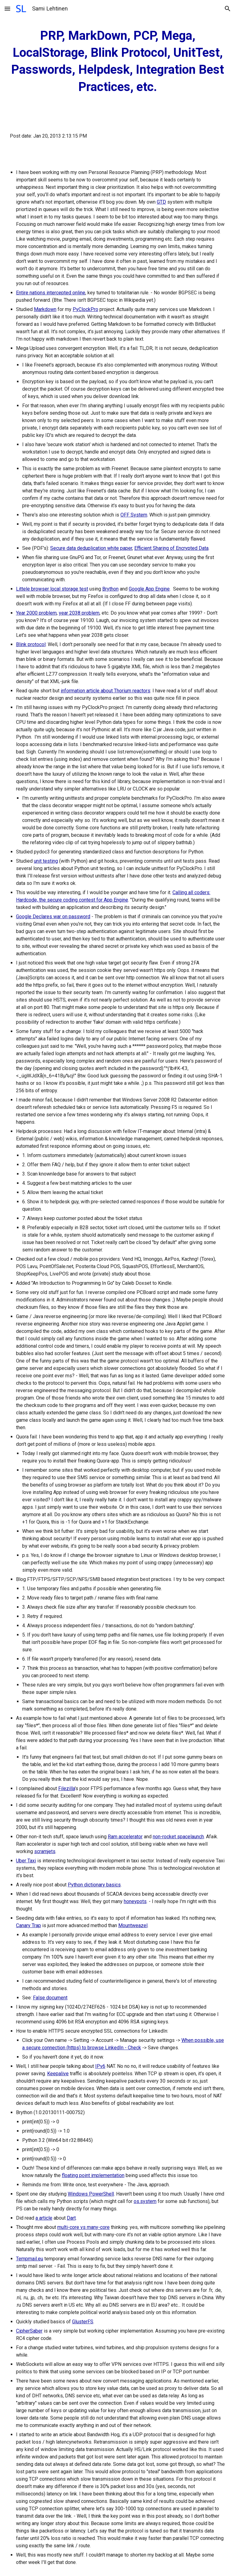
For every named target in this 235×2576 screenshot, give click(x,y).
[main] (117, 61)
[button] (7, 8)
